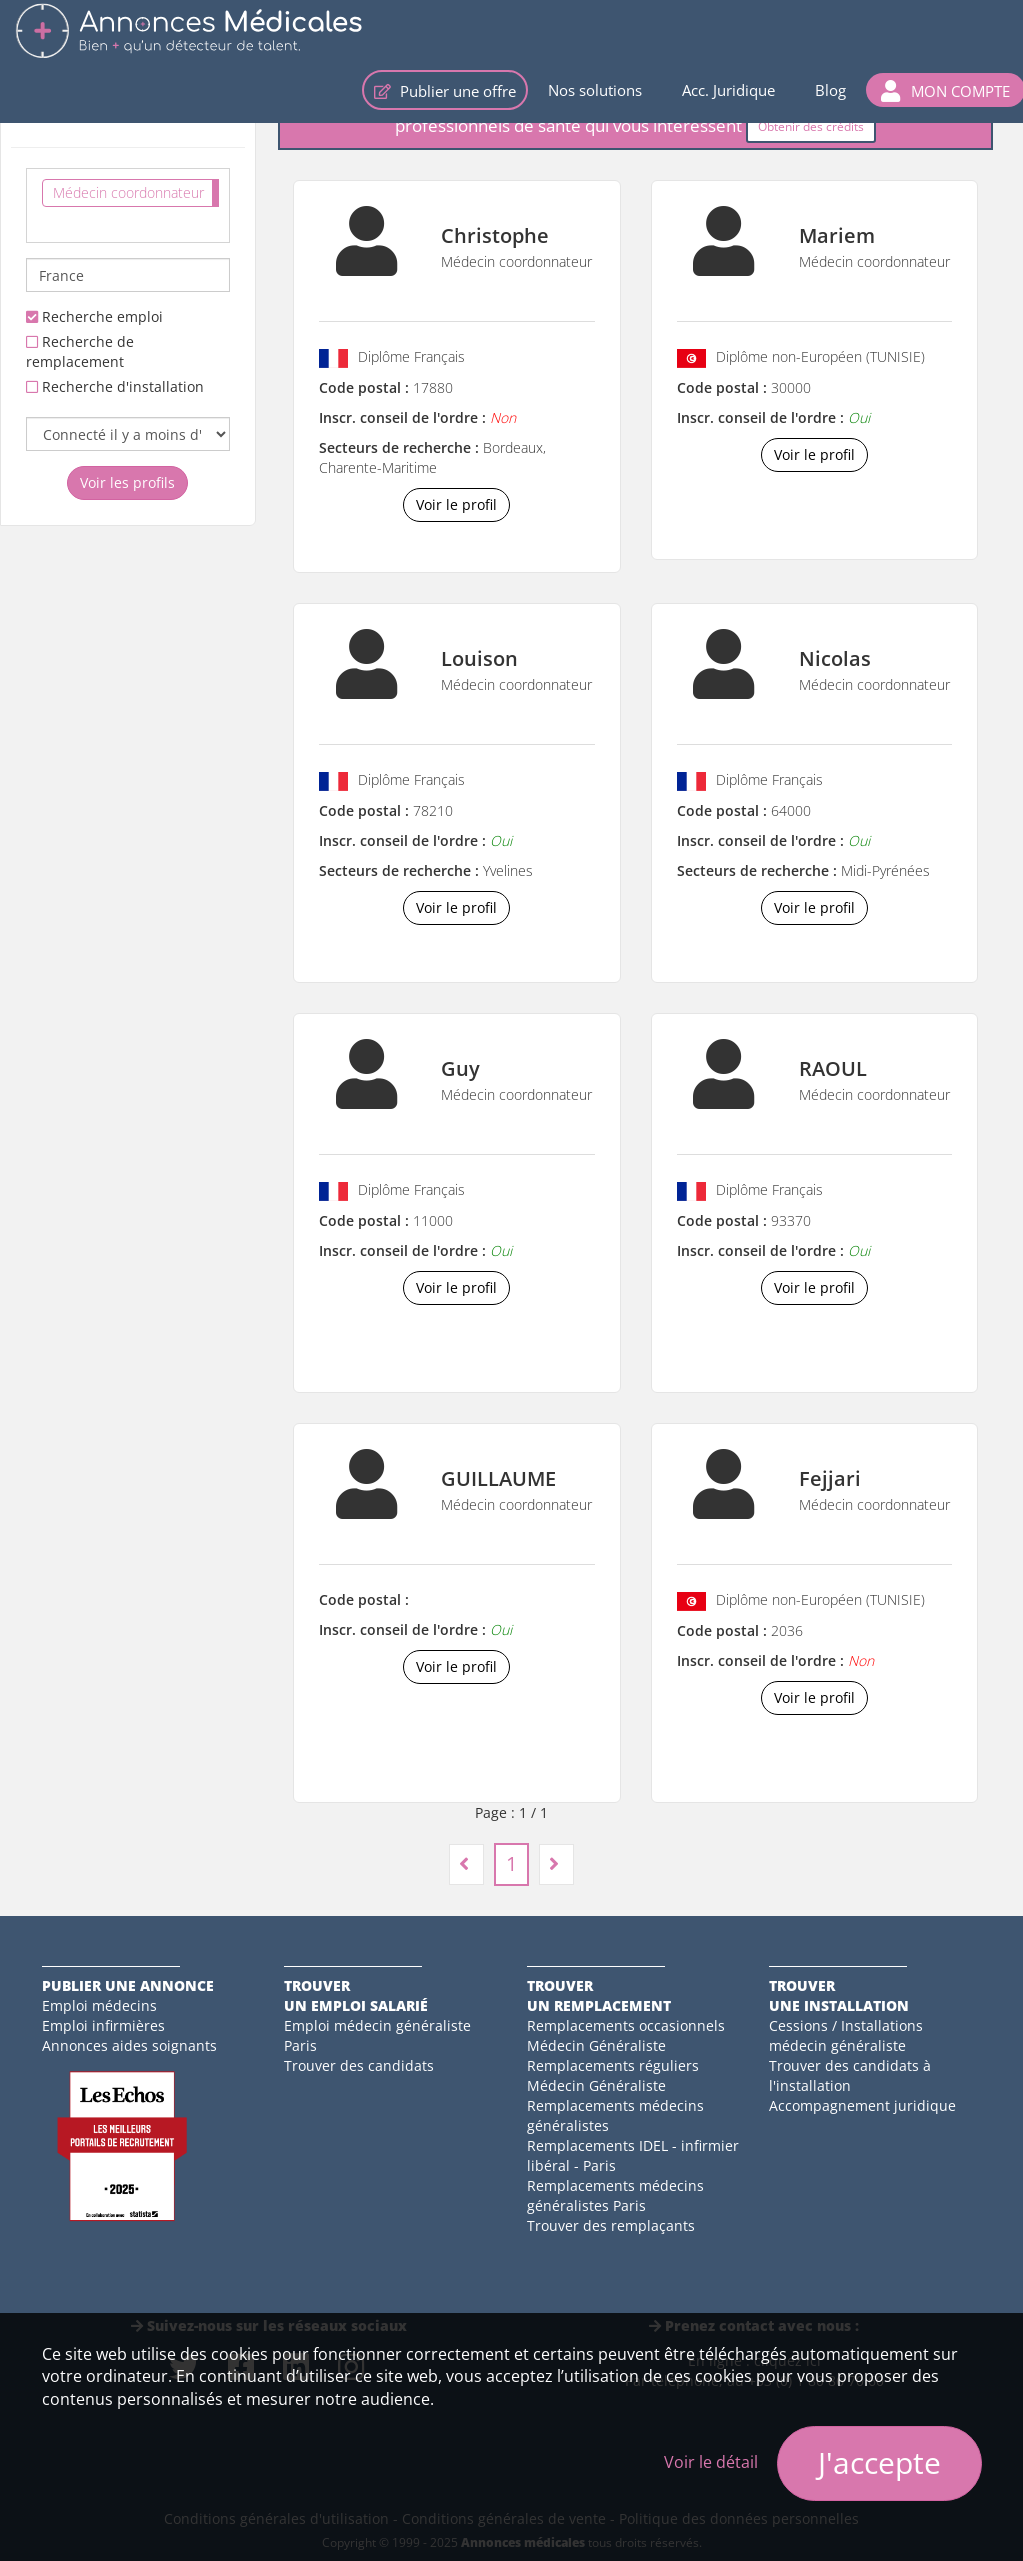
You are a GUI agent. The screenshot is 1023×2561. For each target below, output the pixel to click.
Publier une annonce (128, 1985)
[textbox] (47, 222)
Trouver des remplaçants (611, 2225)
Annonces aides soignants (129, 2045)
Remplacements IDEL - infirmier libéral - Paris (633, 2155)
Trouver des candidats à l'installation (850, 2075)
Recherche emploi (94, 316)
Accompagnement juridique (862, 2105)
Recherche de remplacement (80, 351)
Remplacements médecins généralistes (615, 2115)
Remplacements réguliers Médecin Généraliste (613, 2075)
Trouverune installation (839, 1995)
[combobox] (128, 205)
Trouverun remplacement (599, 1995)
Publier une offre (445, 91)
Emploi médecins (99, 2005)
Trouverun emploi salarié (356, 1995)
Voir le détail (711, 2462)
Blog (830, 90)
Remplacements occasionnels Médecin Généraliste (626, 2035)
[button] (945, 90)
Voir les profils (127, 482)
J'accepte (879, 2462)
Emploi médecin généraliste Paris (377, 2035)
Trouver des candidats (359, 2065)
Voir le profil (456, 504)
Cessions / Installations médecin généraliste (846, 2035)
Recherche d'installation (115, 386)
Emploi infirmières (103, 2025)
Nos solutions (595, 90)
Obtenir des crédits (811, 126)
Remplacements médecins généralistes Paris (615, 2195)
